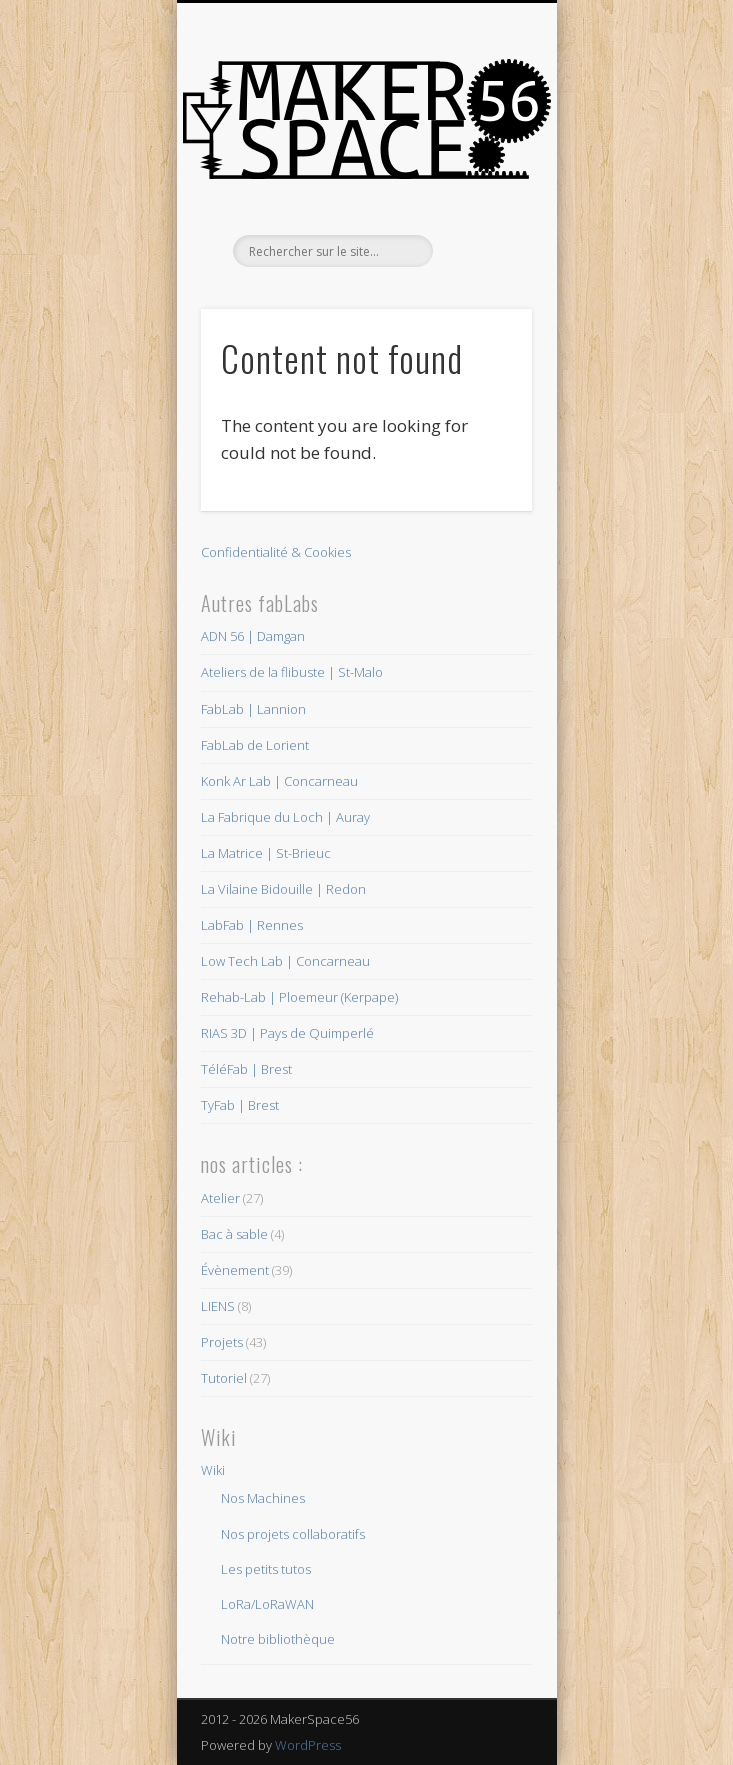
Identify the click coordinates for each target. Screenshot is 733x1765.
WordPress (308, 1745)
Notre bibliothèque (278, 1639)
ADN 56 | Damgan (253, 636)
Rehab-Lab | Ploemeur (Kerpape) (299, 997)
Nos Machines (263, 1498)
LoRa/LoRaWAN (267, 1604)
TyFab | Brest (240, 1105)
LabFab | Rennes (252, 925)
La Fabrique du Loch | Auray (285, 817)
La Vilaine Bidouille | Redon (283, 889)
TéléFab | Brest (246, 1069)
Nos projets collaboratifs (293, 1534)
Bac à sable (234, 1234)
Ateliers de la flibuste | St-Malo (292, 672)
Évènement (235, 1270)
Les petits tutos (266, 1569)
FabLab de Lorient (255, 745)
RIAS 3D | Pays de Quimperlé (287, 1033)
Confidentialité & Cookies (276, 552)
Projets (222, 1342)
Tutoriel (224, 1378)
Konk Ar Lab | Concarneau (279, 781)
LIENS (218, 1306)
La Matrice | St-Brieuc (266, 853)
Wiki (213, 1470)
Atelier (220, 1198)
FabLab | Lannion (253, 709)
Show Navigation (483, 179)
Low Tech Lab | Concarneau (285, 961)
